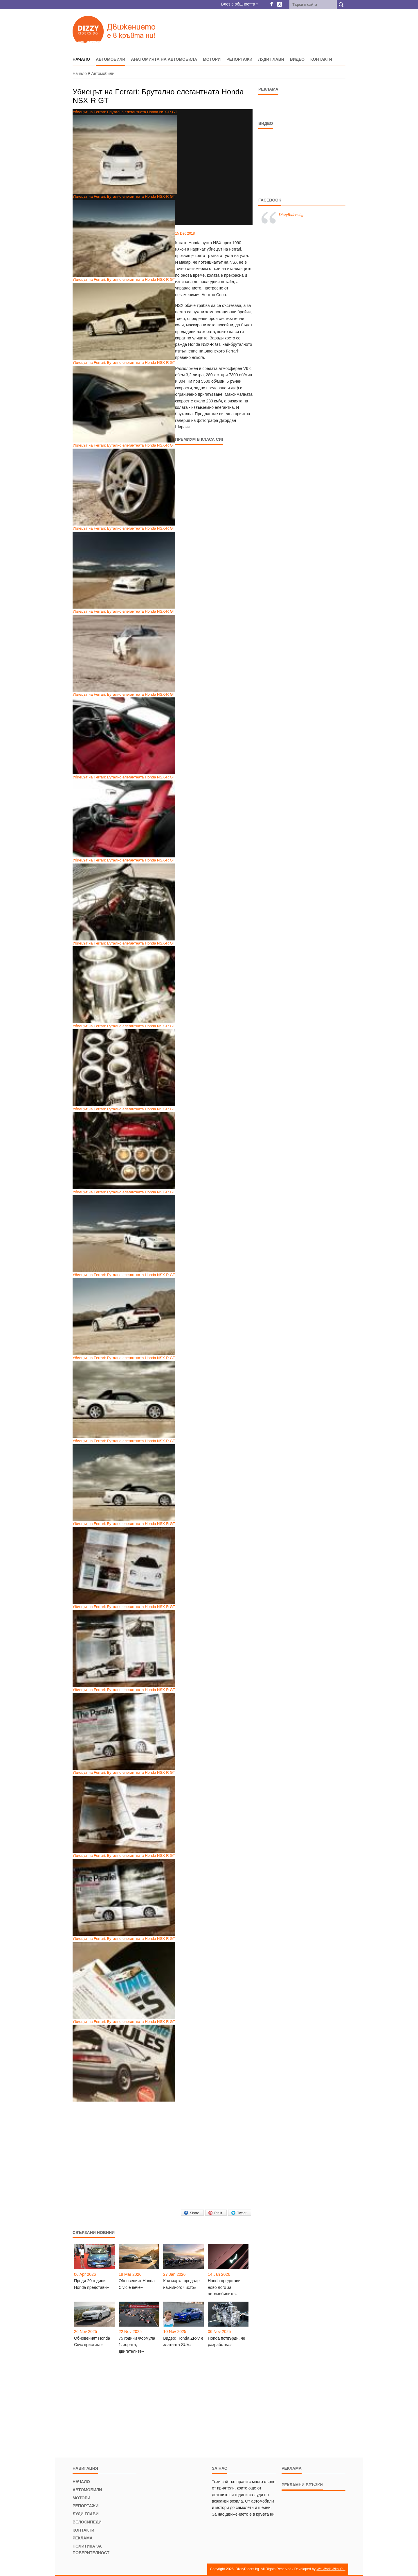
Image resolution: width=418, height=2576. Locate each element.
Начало (80, 73)
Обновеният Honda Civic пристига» (92, 2341)
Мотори (212, 59)
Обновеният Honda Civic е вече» (137, 2283)
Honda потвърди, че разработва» (226, 2341)
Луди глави (271, 59)
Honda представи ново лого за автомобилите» (224, 2287)
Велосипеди (87, 2522)
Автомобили (110, 59)
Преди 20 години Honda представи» (91, 2283)
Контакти (321, 59)
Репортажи (239, 59)
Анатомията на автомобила (164, 59)
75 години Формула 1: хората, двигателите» (137, 2345)
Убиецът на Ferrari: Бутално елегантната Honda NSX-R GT (124, 235)
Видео (297, 59)
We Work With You (330, 2569)
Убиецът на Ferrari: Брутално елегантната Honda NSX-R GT (125, 152)
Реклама (83, 2538)
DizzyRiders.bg (291, 215)
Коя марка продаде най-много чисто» (181, 2283)
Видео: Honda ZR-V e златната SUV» (183, 2341)
